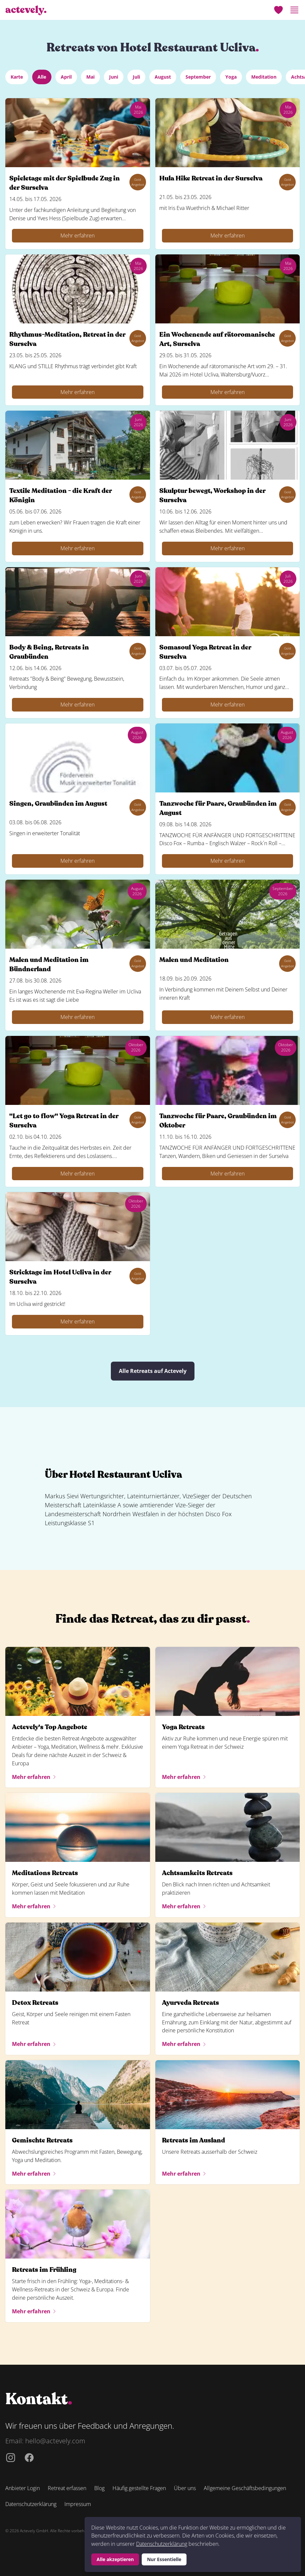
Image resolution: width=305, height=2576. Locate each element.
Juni (113, 77)
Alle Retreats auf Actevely (153, 1371)
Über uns (185, 2488)
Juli (136, 77)
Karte (17, 77)
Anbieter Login (22, 2488)
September (198, 77)
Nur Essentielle (164, 2559)
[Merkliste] (278, 10)
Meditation (263, 77)
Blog (99, 2488)
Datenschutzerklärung (161, 2543)
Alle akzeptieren (115, 2559)
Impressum (77, 2504)
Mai (90, 77)
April (66, 77)
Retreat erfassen (67, 2488)
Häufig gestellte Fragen (139, 2488)
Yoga (231, 77)
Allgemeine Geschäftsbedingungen (245, 2488)
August (163, 77)
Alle (42, 77)
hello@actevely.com (55, 2440)
